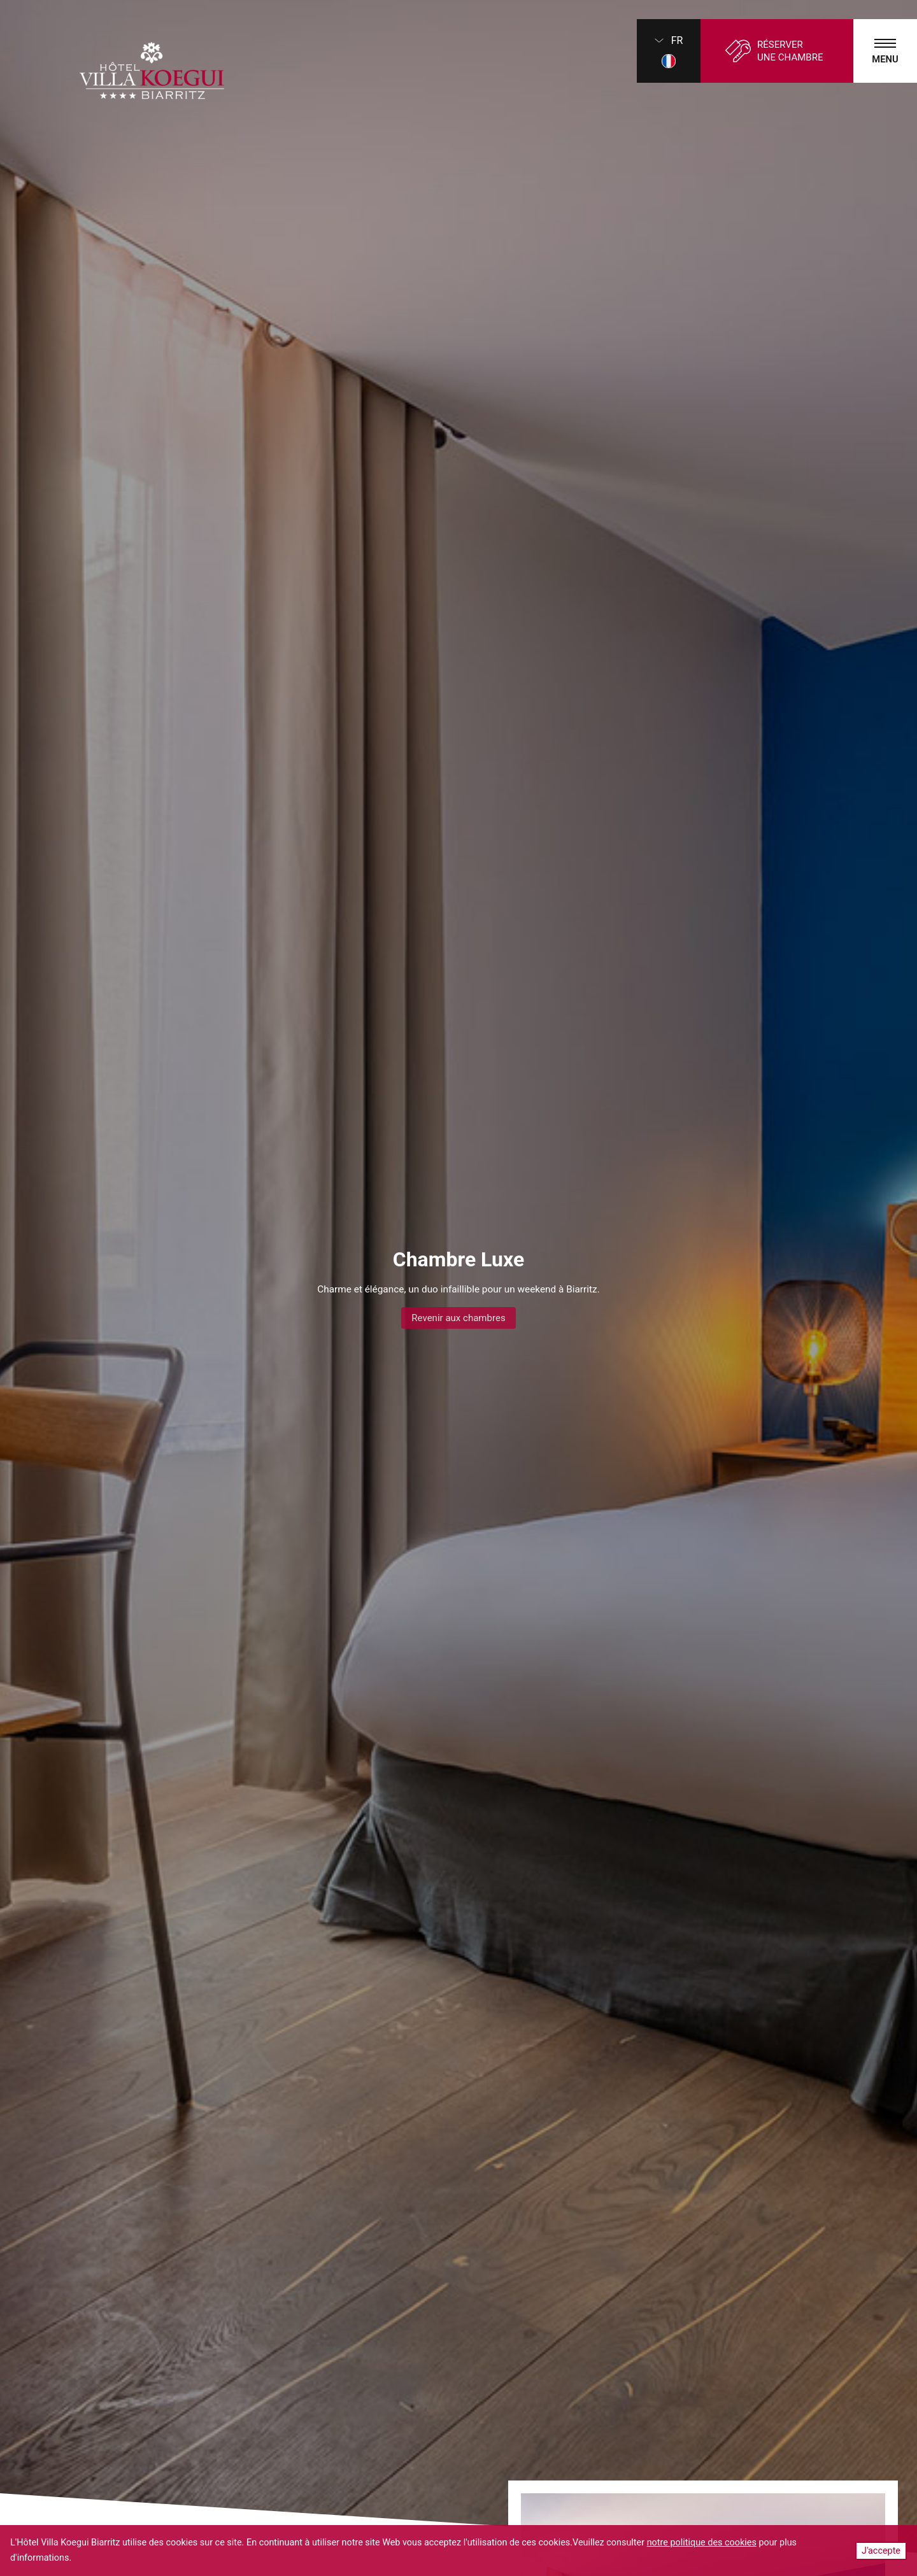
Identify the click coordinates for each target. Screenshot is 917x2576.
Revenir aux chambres (458, 1318)
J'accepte (881, 2550)
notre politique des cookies (702, 2542)
